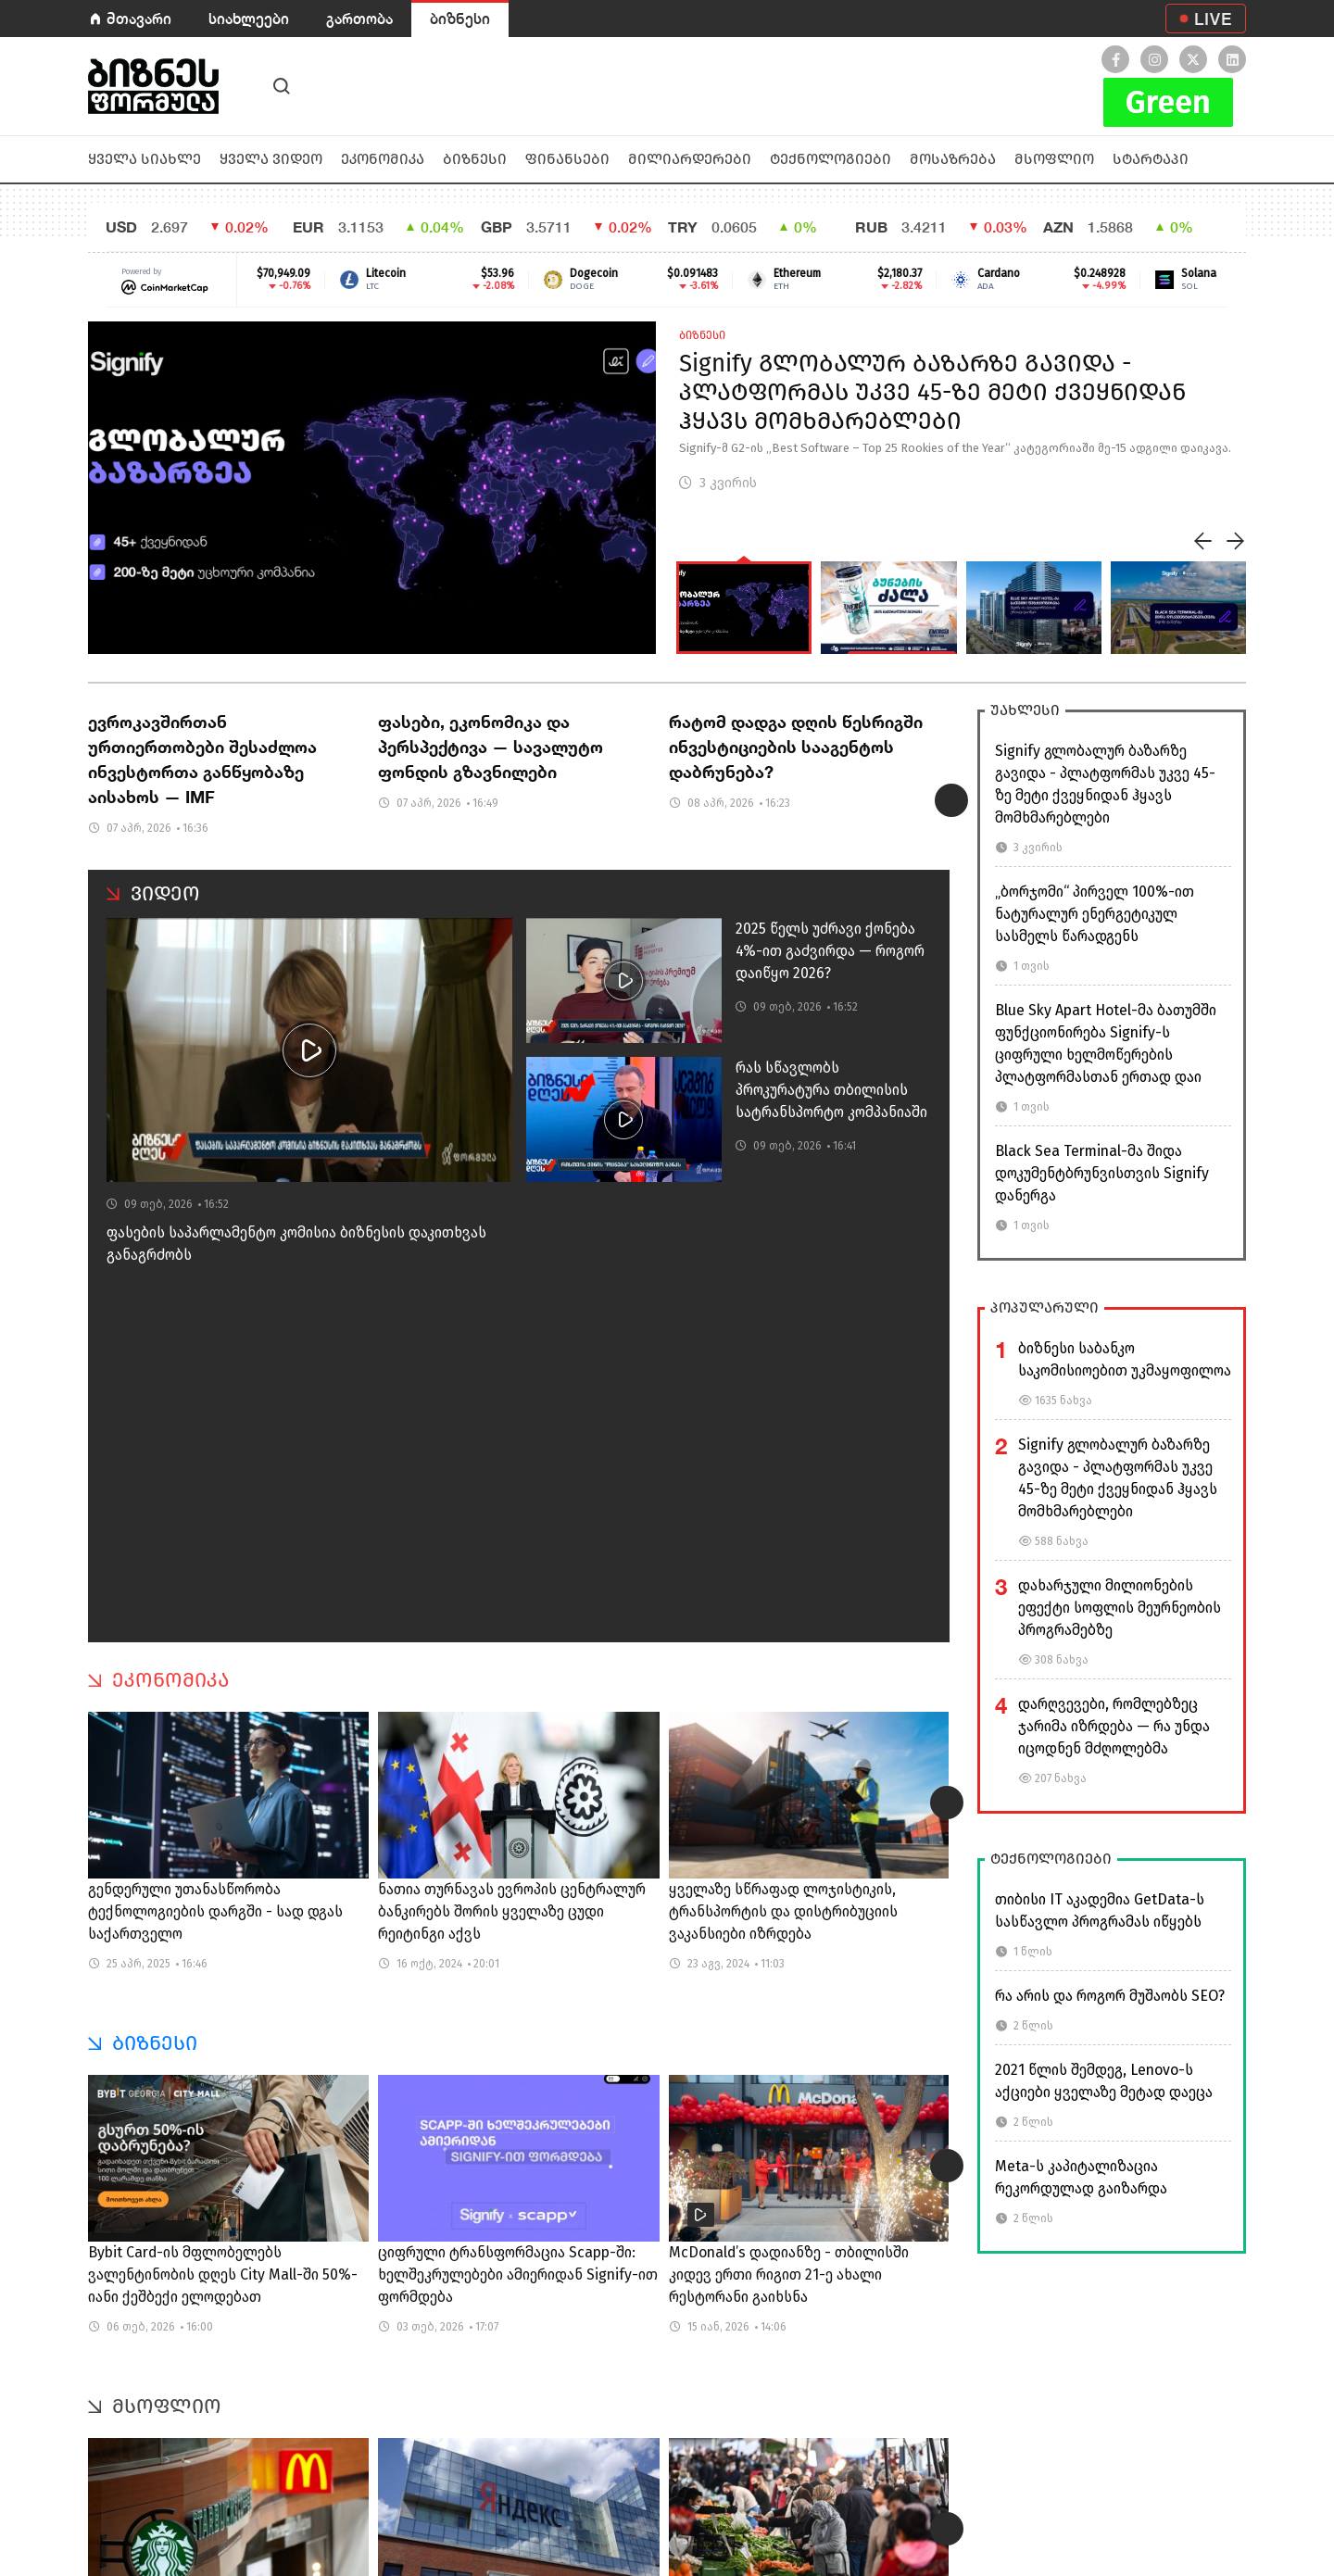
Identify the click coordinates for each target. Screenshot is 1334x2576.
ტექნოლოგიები (830, 159)
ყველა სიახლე (144, 159)
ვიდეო (165, 893)
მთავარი (139, 18)
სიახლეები (248, 18)
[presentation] (1203, 540)
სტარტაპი (1151, 159)
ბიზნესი (460, 18)
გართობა (359, 18)
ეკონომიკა (382, 159)
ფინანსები (567, 159)
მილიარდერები (689, 159)
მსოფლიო (1054, 159)
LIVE (1213, 18)
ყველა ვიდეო (271, 159)
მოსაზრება (953, 159)
